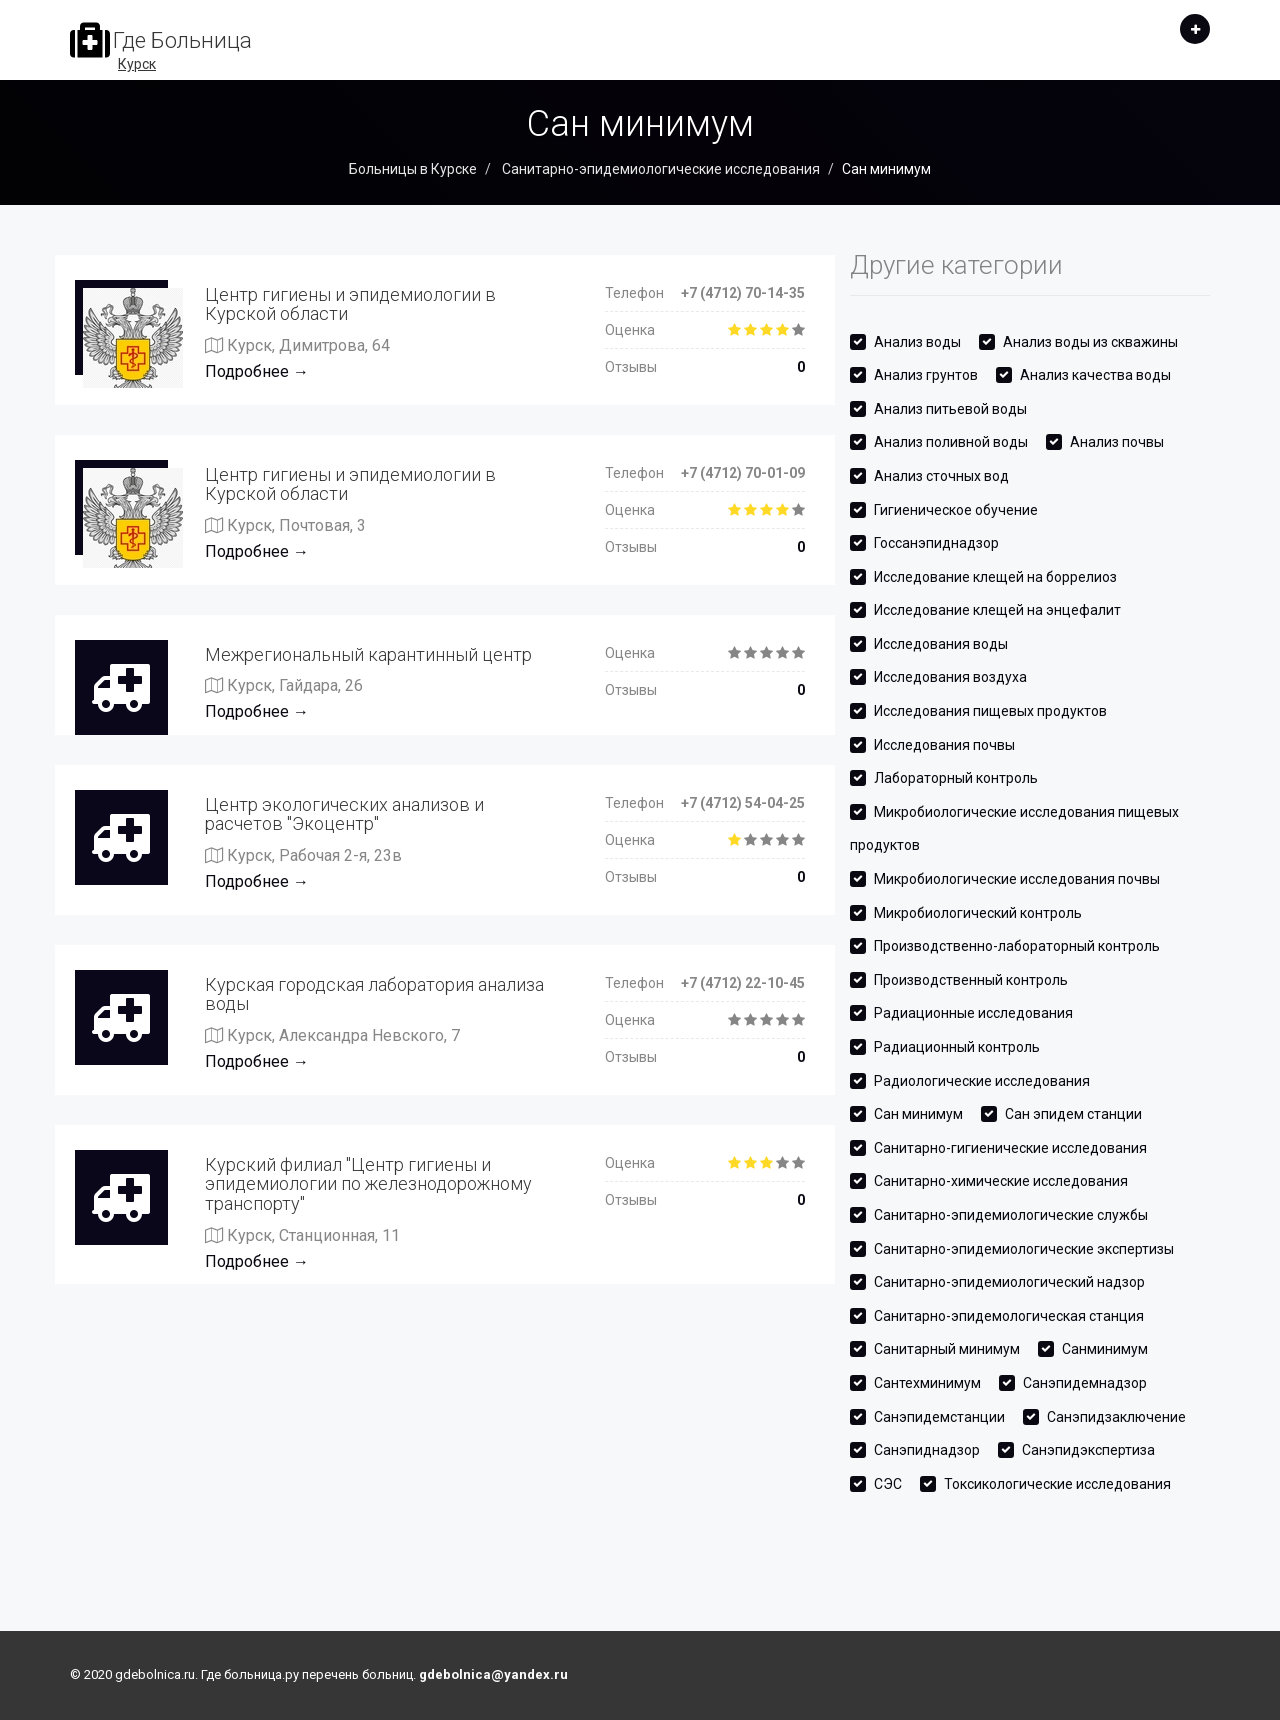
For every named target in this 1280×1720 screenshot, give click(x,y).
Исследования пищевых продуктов (990, 711)
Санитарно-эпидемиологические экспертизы (1024, 1249)
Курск (137, 64)
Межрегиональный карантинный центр (368, 654)
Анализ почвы (1117, 442)
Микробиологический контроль (978, 913)
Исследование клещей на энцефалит (997, 610)
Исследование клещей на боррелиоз (995, 577)
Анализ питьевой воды (950, 409)
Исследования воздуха (950, 677)
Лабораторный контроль (956, 778)
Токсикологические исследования (1057, 1484)
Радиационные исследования (973, 1013)
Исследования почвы (944, 745)
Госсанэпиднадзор (936, 543)
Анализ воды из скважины (1090, 342)
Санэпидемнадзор (1085, 1383)
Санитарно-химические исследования (1001, 1181)
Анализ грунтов (926, 375)
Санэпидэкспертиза (1088, 1450)
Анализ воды (917, 342)
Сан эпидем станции (1073, 1114)
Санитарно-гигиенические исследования (1010, 1148)
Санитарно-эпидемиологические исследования (659, 169)
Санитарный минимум (947, 1349)
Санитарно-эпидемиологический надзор (1009, 1282)
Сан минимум (918, 1114)
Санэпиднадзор (927, 1450)
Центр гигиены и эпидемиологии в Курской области (350, 304)
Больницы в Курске (413, 169)
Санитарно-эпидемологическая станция (1009, 1316)
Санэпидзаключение (1116, 1417)
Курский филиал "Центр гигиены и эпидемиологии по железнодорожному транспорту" (368, 1184)
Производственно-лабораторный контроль (1017, 946)
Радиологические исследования (982, 1081)
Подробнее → (257, 371)
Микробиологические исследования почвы (1017, 879)
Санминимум (1105, 1349)
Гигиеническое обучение (956, 510)
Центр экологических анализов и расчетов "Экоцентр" (344, 814)
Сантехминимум (927, 1383)
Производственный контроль (971, 980)
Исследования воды (941, 644)
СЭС (888, 1484)
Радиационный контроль (957, 1047)
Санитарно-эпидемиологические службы (1011, 1215)
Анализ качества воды (1095, 375)
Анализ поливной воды (951, 442)
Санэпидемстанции (939, 1417)
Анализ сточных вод (941, 476)
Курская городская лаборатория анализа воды (374, 994)
